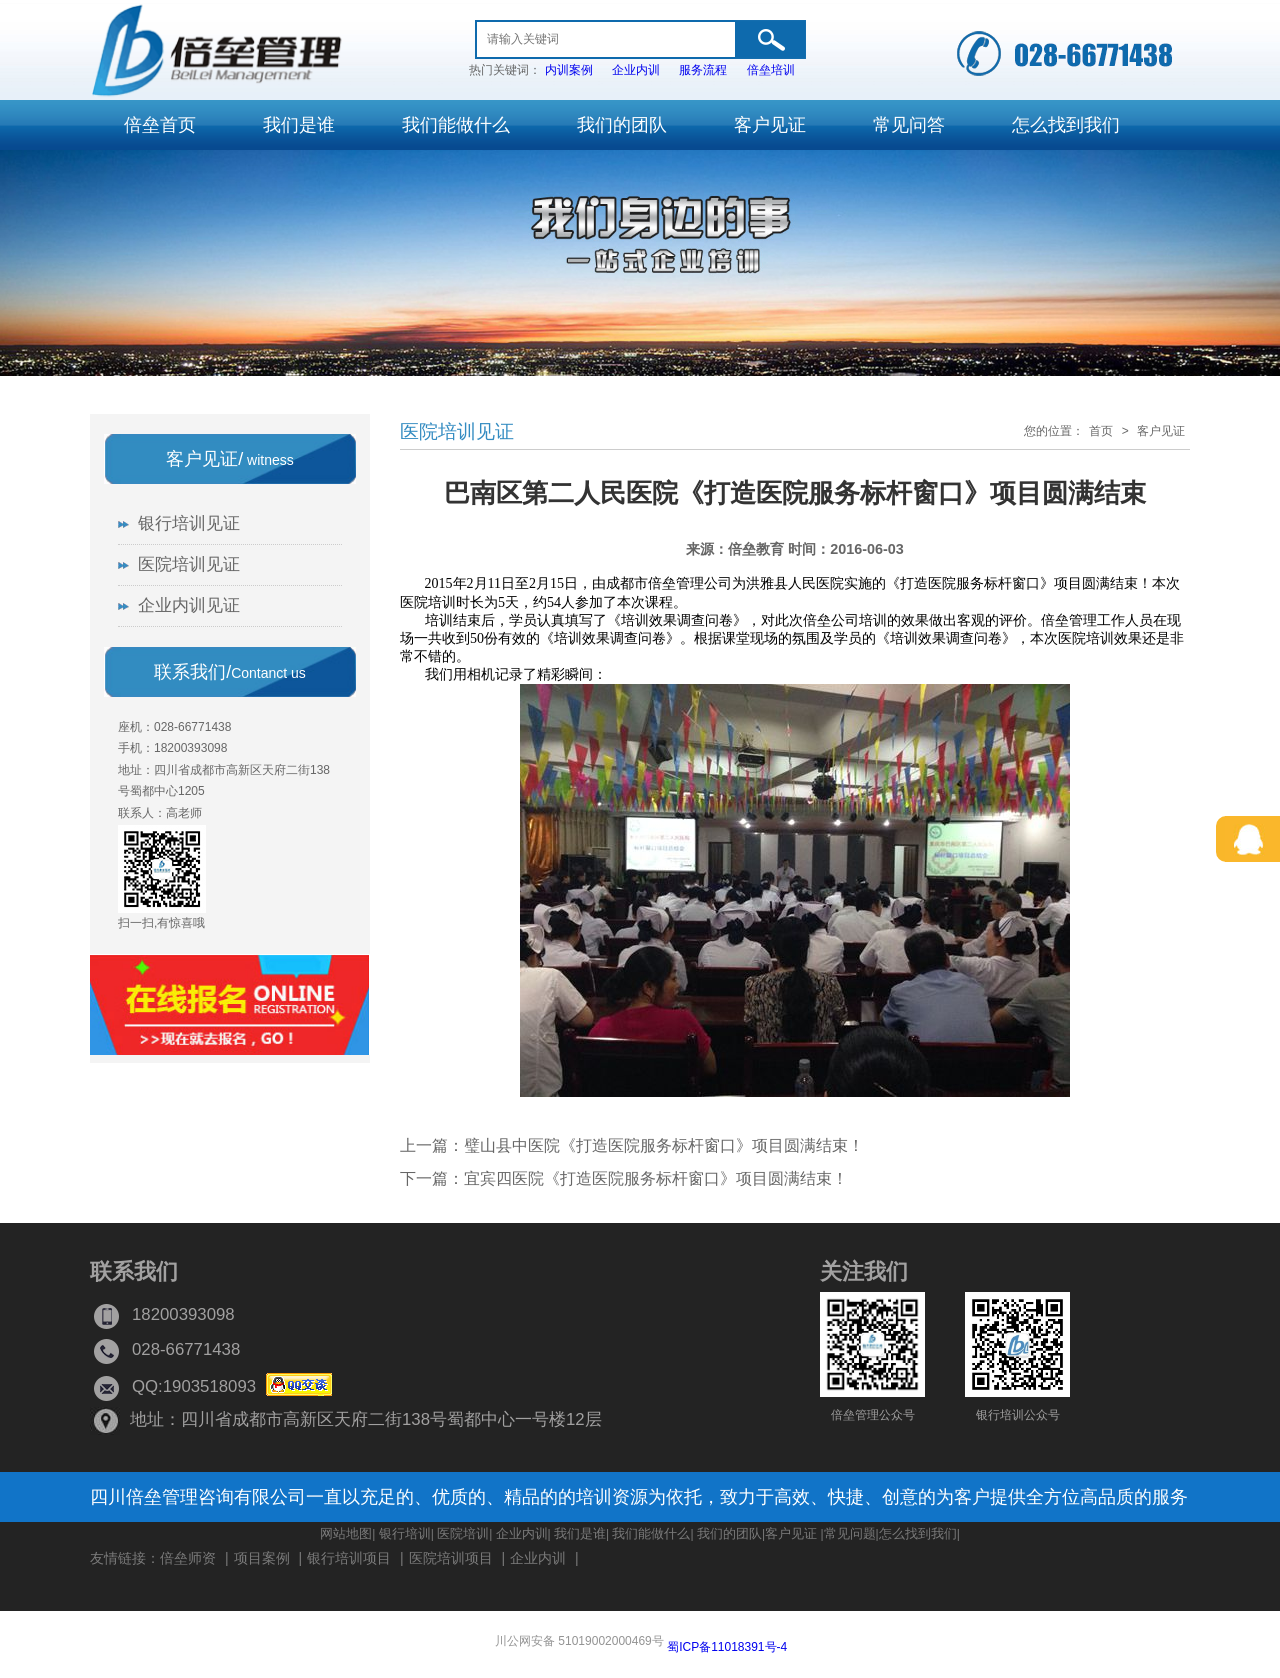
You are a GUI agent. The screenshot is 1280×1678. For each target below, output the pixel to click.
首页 (1101, 431)
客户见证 (1161, 431)
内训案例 (569, 70)
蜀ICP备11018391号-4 (727, 1647)
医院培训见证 (457, 431)
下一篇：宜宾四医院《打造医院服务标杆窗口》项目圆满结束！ (624, 1178)
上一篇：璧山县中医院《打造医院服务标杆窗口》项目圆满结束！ (632, 1145)
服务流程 (703, 70)
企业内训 (636, 70)
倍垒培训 (771, 70)
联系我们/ (230, 672)
